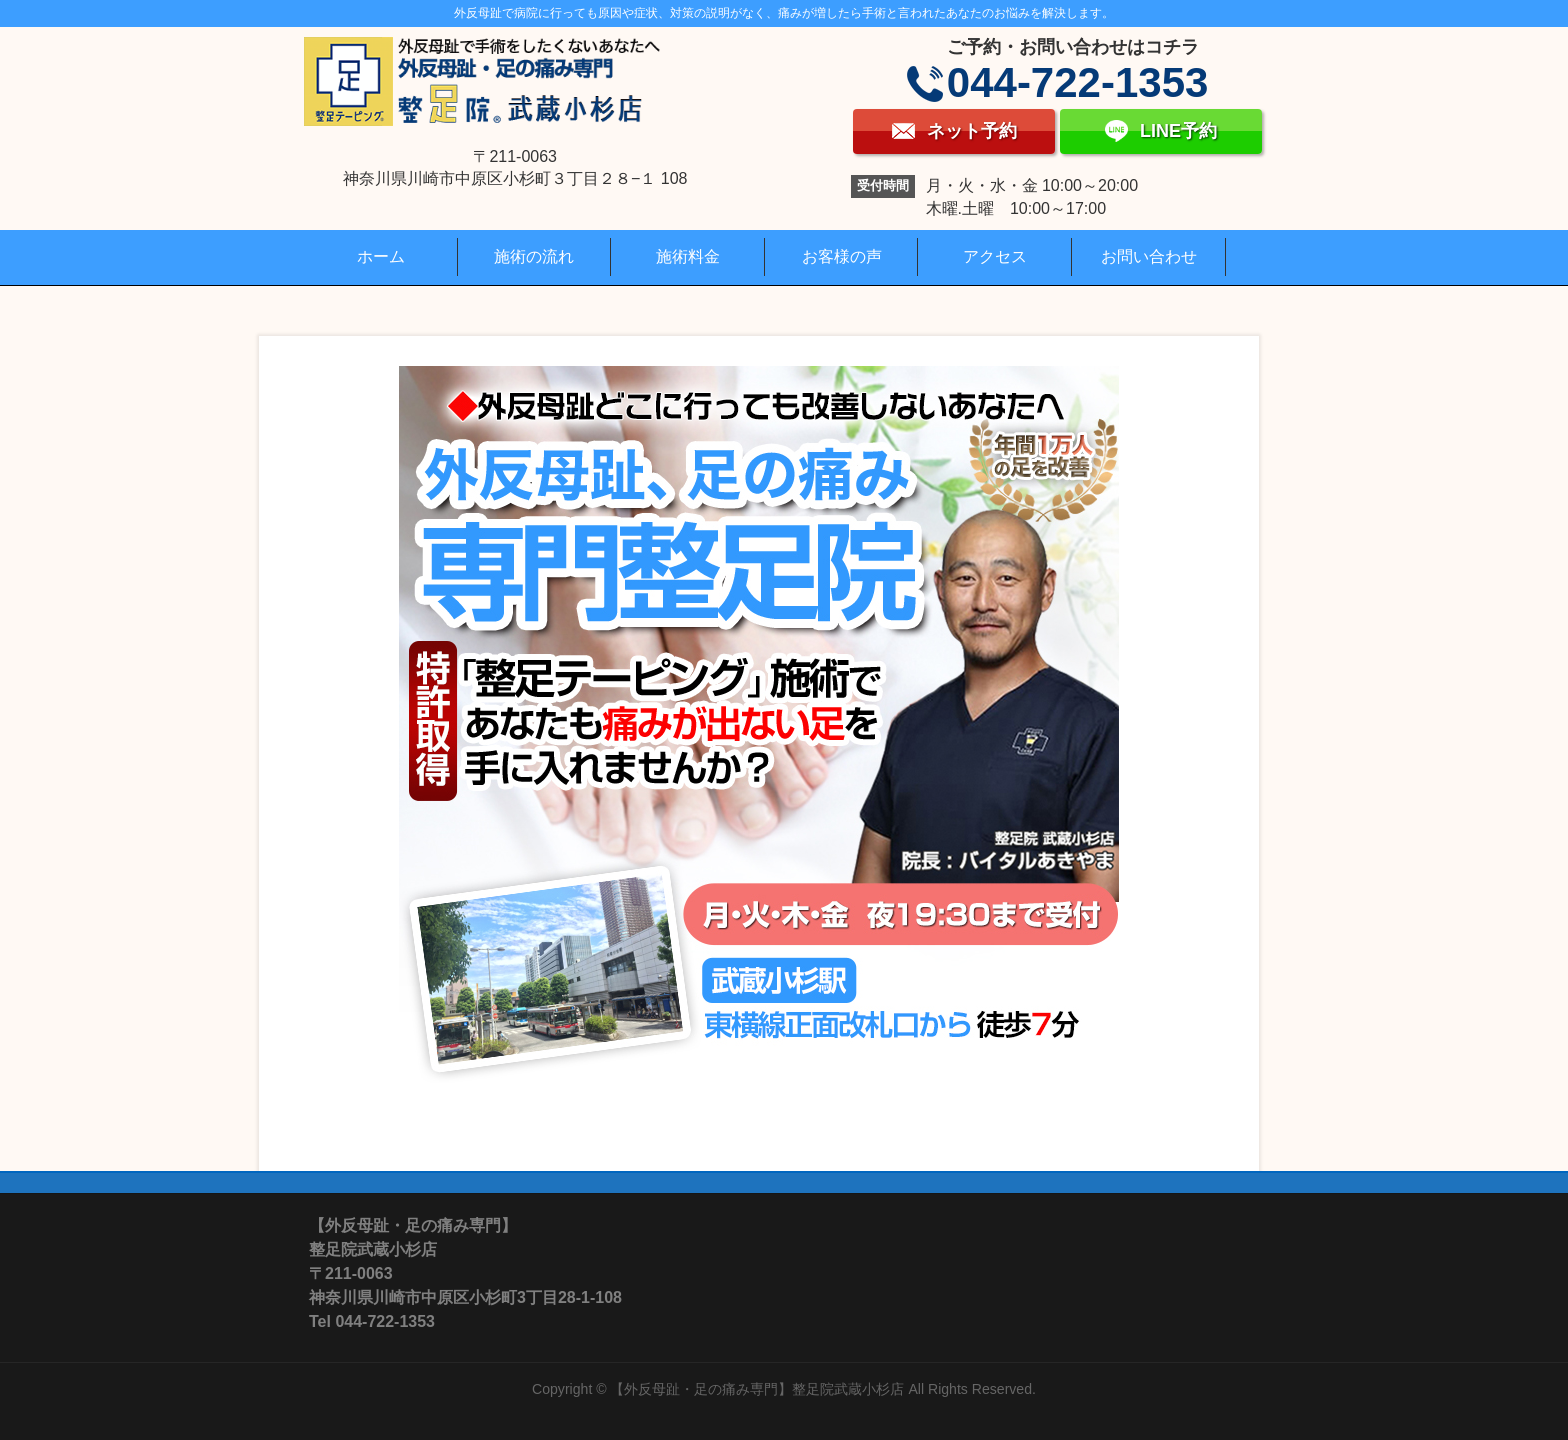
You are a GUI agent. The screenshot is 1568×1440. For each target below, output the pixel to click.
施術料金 (688, 256)
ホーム (381, 256)
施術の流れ (534, 256)
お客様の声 (842, 256)
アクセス (995, 256)
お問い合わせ (1149, 256)
